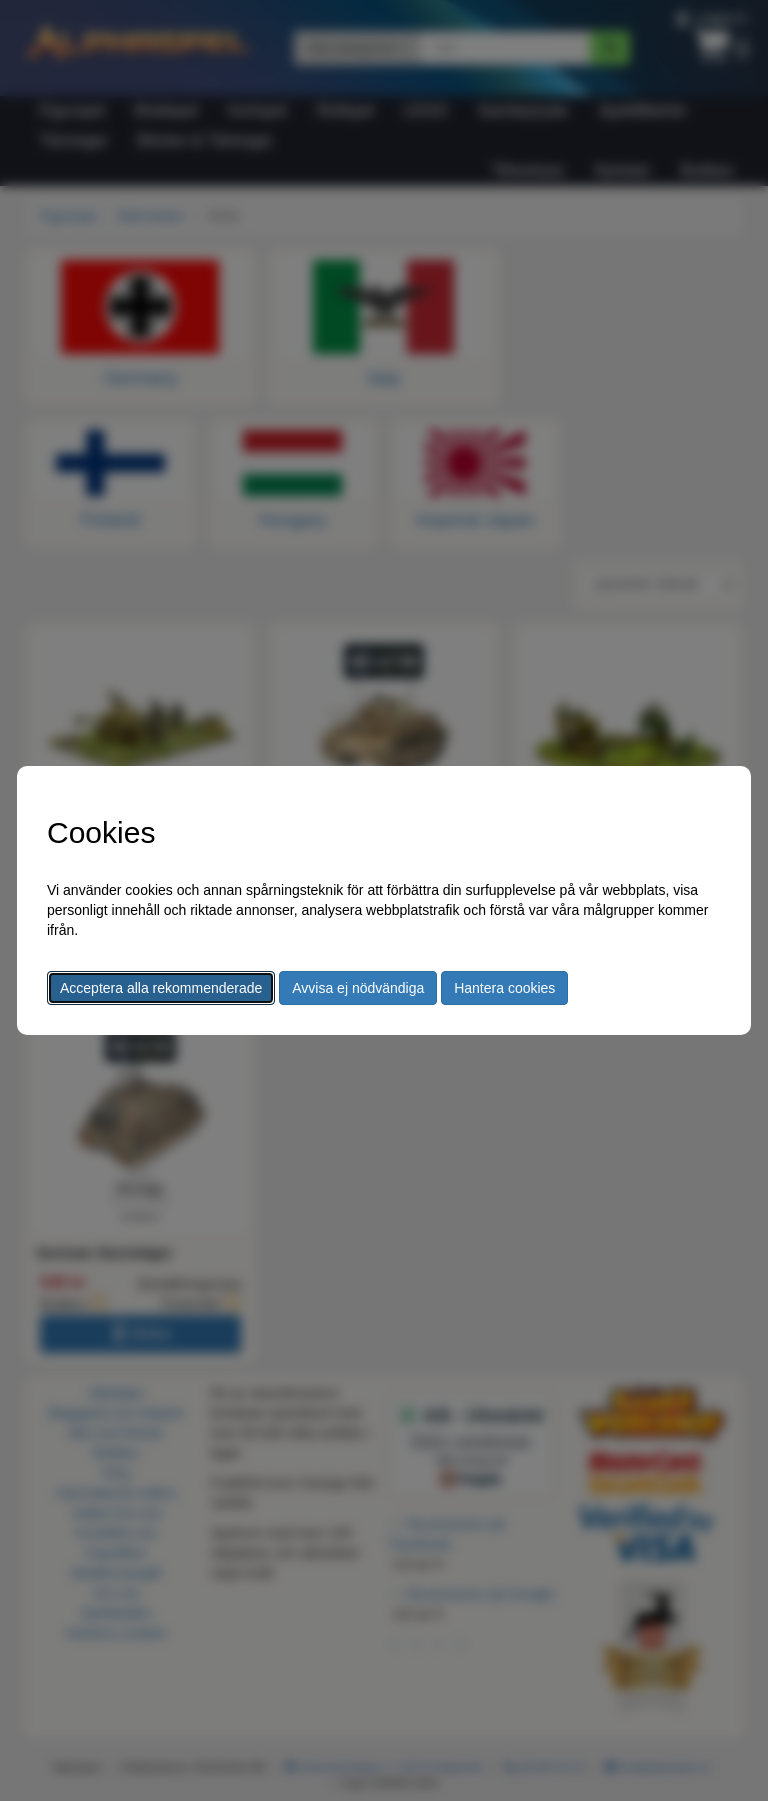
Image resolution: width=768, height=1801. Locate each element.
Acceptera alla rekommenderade (161, 988)
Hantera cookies (504, 988)
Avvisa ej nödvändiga (358, 988)
